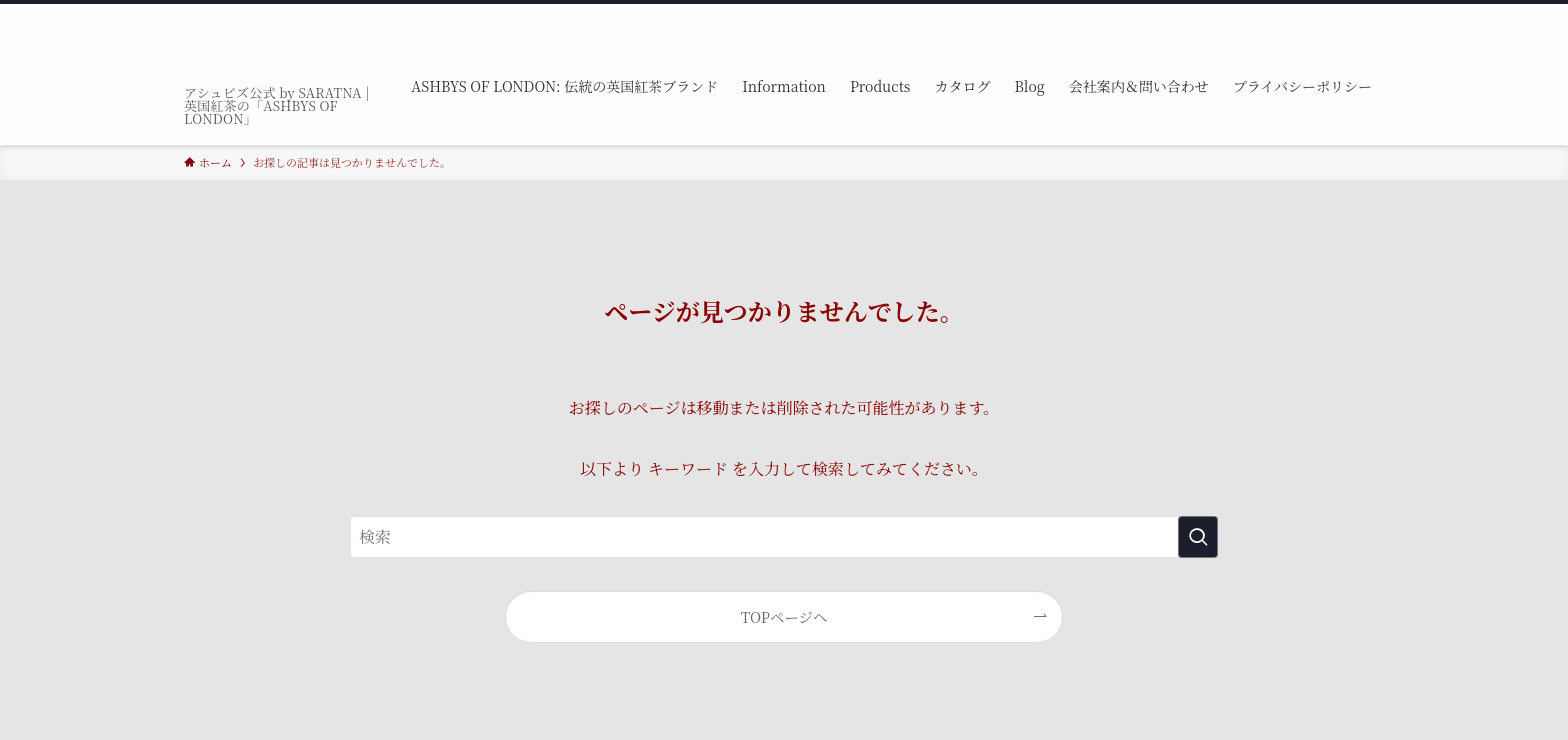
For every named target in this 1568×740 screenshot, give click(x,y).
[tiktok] (1293, 15)
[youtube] (1319, 15)
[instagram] (1267, 15)
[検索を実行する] (1198, 537)
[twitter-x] (1241, 15)
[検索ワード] (784, 537)
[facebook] (1215, 15)
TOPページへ (784, 616)
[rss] (1345, 15)
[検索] (1371, 15)
